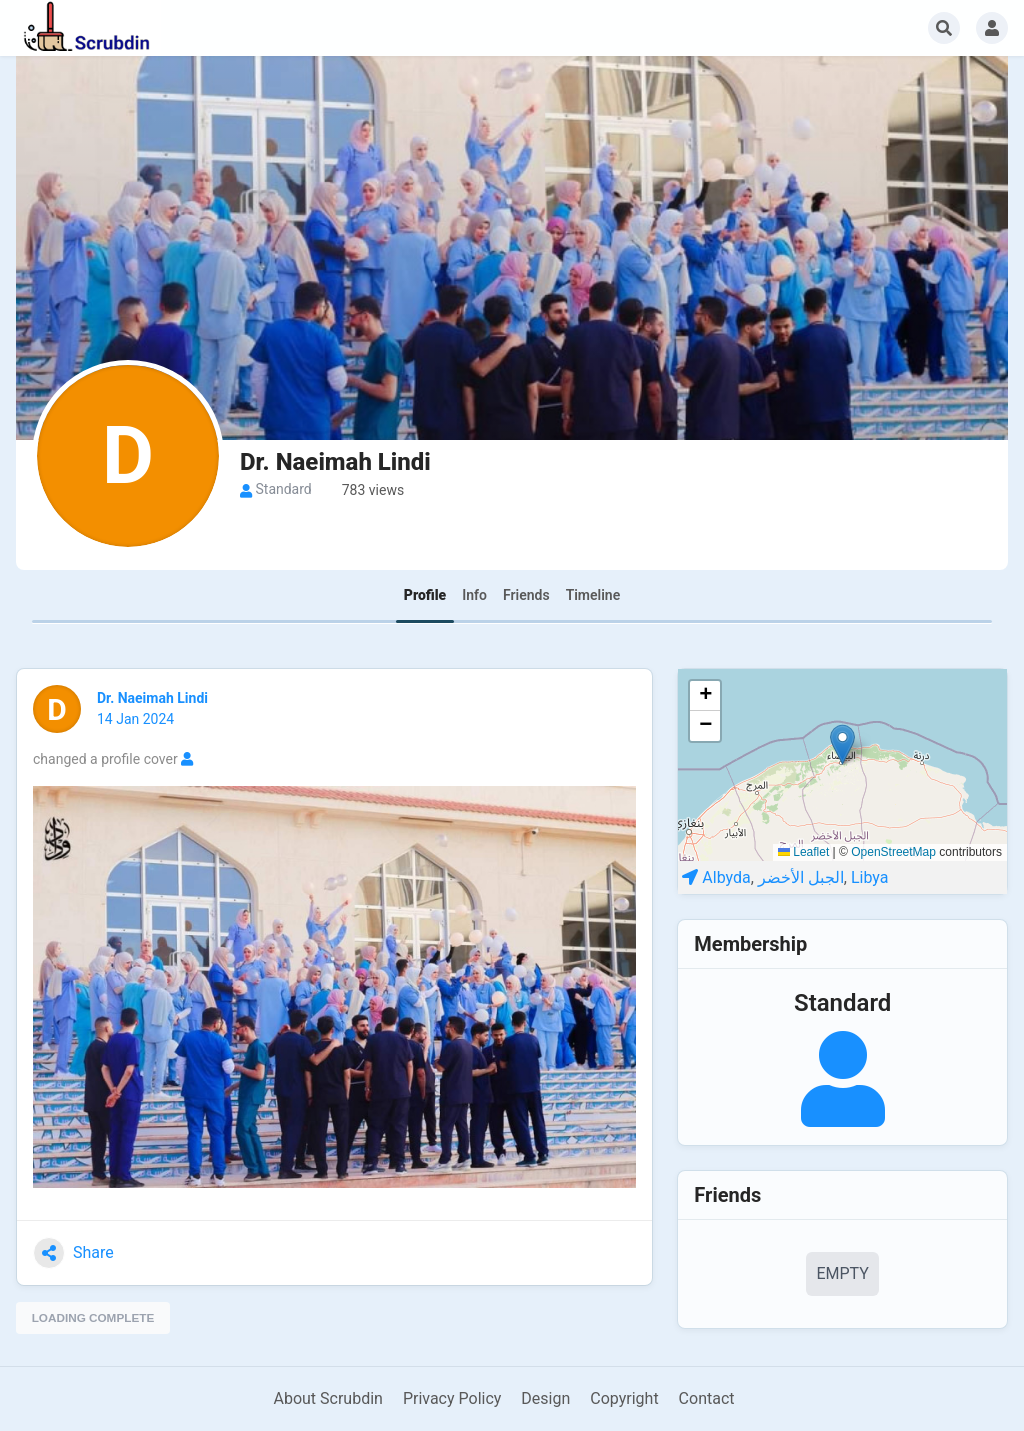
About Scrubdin (327, 1398)
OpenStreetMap (893, 852)
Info (474, 595)
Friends (526, 595)
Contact (707, 1398)
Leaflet (803, 852)
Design (545, 1398)
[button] (842, 744)
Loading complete (94, 1318)
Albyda (726, 877)
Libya (870, 877)
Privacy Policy (452, 1398)
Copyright (624, 1398)
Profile (425, 595)
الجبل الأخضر (801, 877)
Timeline (593, 595)
